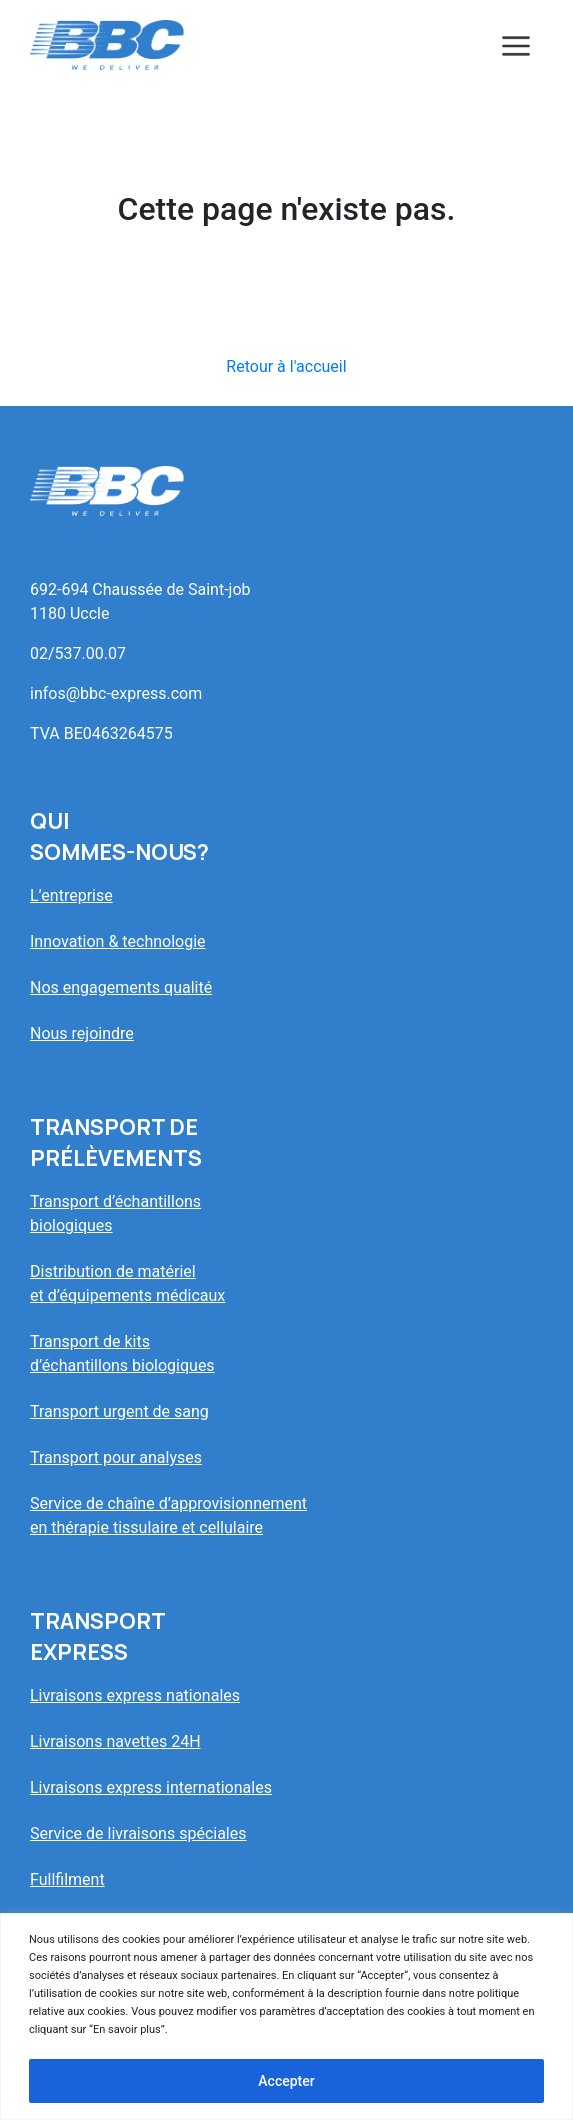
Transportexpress (98, 1636)
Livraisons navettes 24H (115, 1741)
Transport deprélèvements (116, 1142)
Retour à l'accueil (286, 366)
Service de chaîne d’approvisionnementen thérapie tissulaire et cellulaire (168, 1515)
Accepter (286, 2081)
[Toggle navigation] (516, 45)
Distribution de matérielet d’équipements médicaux (127, 1283)
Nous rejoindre (82, 1033)
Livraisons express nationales (135, 1695)
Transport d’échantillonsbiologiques (115, 1213)
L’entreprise (71, 895)
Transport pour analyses (116, 1457)
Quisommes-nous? (119, 836)
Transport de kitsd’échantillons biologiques (122, 1353)
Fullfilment (67, 1879)
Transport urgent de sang (119, 1411)
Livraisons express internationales (151, 1787)
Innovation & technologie (118, 941)
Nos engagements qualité (121, 987)
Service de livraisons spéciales (138, 1833)
